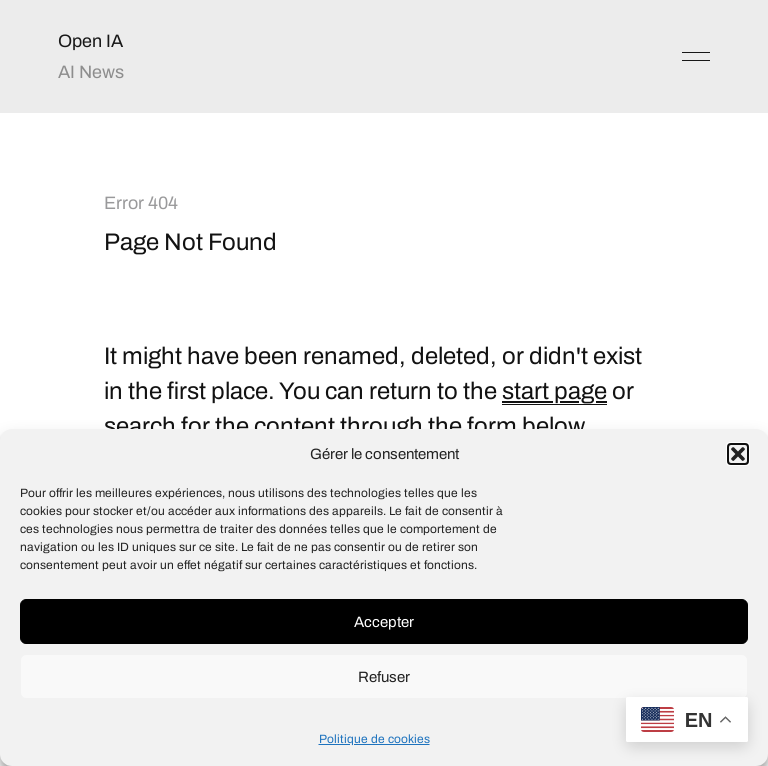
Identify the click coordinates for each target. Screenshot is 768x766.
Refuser (384, 677)
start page (554, 391)
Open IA (90, 41)
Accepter (384, 622)
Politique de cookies (374, 739)
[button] (738, 454)
